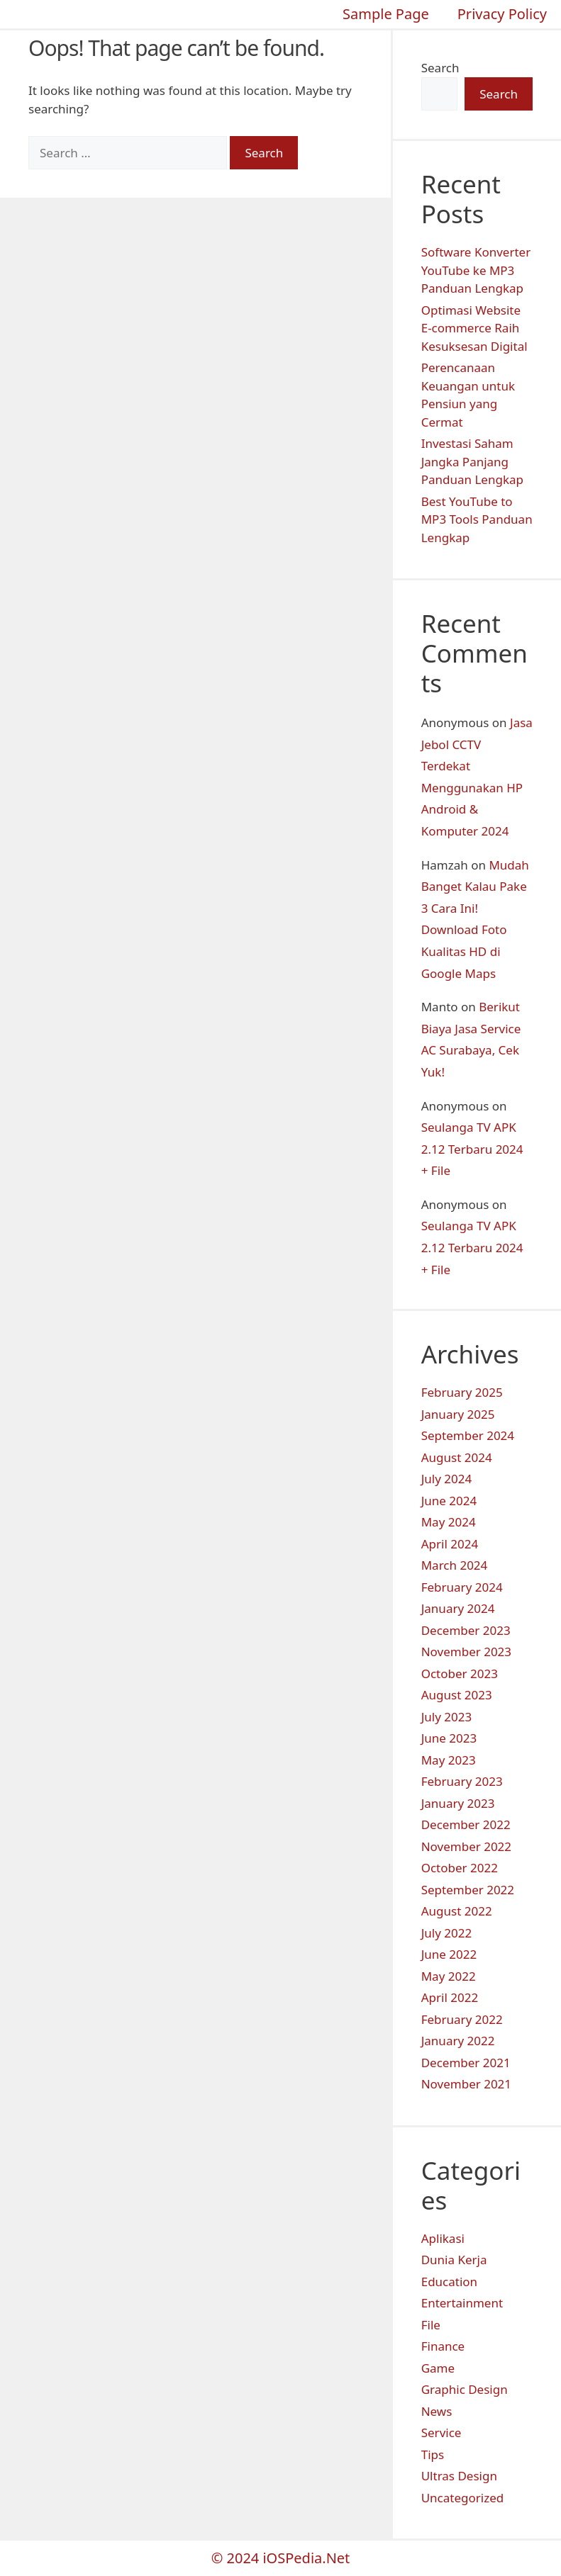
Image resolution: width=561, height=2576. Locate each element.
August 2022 (456, 1911)
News (436, 2411)
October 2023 (459, 1673)
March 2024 (454, 1565)
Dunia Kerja (454, 2259)
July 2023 (446, 1717)
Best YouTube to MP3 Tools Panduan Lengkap (477, 519)
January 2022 (458, 2040)
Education (449, 2281)
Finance (443, 2346)
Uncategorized (462, 2498)
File (430, 2325)
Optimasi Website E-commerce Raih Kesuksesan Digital (474, 328)
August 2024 (456, 1457)
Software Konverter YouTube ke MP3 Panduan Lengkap (476, 270)
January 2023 (458, 1803)
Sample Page (386, 13)
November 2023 (466, 1651)
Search (440, 68)
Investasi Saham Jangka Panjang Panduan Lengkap (472, 461)
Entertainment (462, 2303)
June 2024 (449, 1500)
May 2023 (448, 1760)
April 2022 (449, 1997)
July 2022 (446, 1933)
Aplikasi (443, 2238)
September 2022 (467, 1890)
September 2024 (467, 1435)
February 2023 (462, 1781)
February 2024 (462, 1587)
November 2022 (466, 1846)
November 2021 (466, 2084)
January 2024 (458, 1608)
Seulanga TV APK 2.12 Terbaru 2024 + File (472, 1149)
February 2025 (462, 1392)
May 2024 (448, 1522)
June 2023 (449, 1738)
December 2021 (466, 2062)
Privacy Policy (502, 13)
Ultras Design (459, 2476)
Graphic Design (464, 2389)
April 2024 (449, 1544)
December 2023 (466, 1630)
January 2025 (458, 1414)
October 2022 (459, 1868)
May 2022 (448, 1976)
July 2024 (446, 1478)
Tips (432, 2454)
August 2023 (456, 1695)
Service (441, 2432)
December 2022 (466, 1824)
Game (438, 2368)
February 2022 (462, 2019)
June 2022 (449, 1954)
